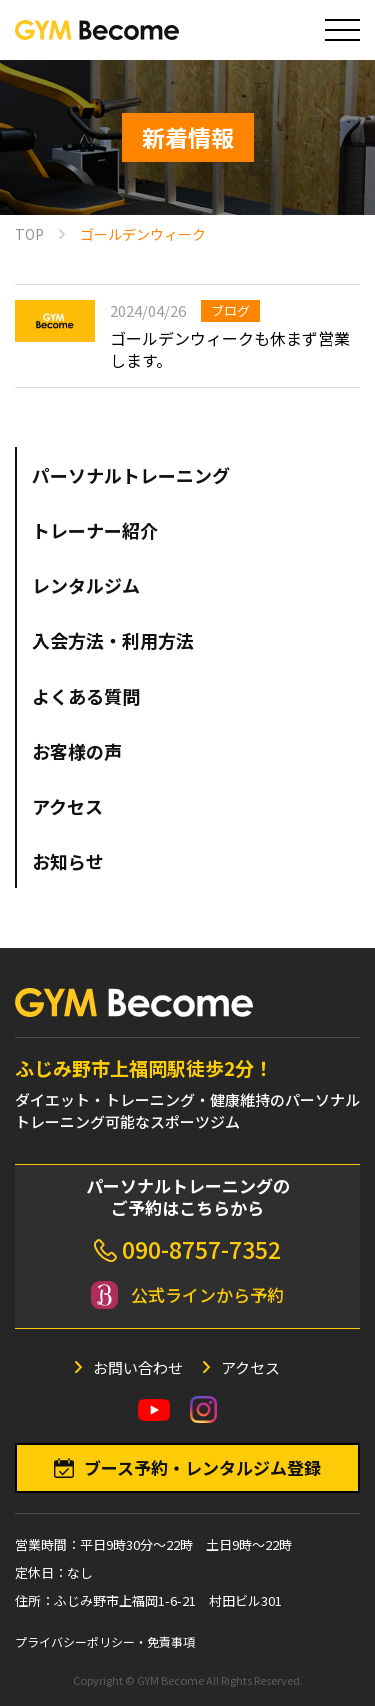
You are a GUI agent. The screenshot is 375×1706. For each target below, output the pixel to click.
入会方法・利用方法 (113, 640)
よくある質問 (86, 696)
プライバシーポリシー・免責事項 (105, 1641)
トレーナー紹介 (95, 530)
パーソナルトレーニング (131, 475)
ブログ (230, 310)
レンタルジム (86, 585)
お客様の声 (77, 751)
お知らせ (68, 861)
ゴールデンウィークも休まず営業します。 (230, 349)
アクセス (67, 806)
